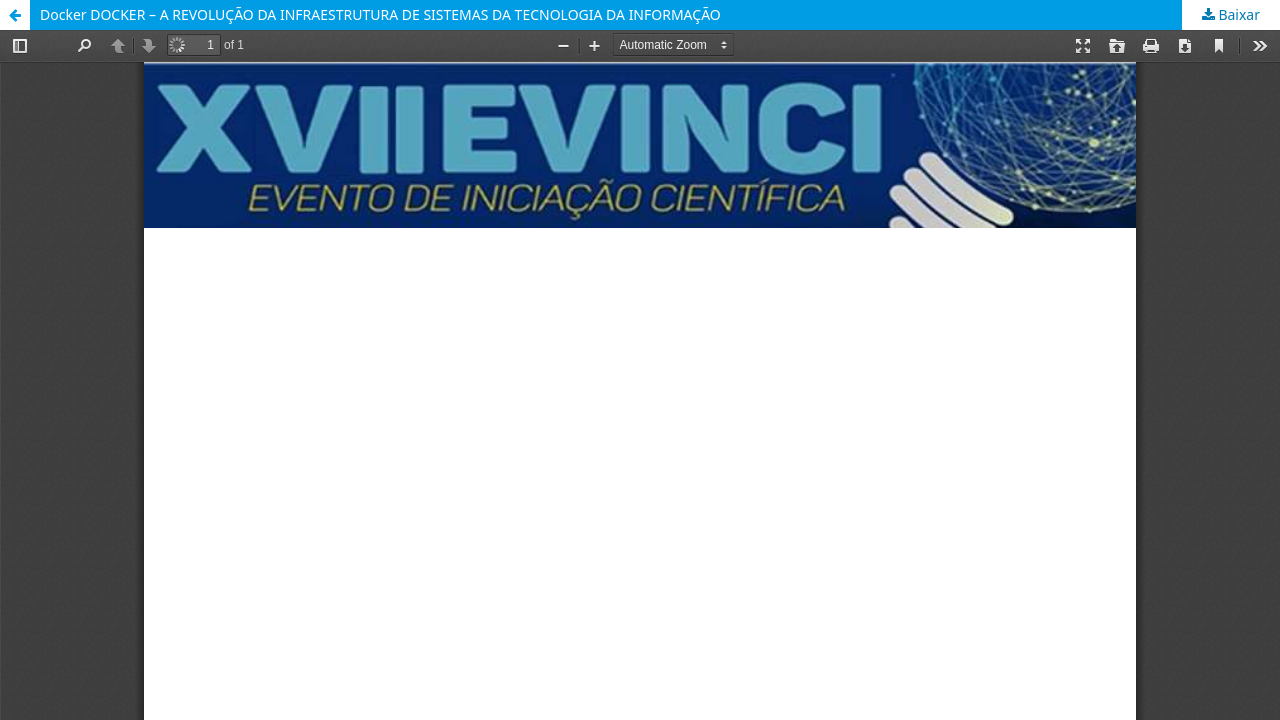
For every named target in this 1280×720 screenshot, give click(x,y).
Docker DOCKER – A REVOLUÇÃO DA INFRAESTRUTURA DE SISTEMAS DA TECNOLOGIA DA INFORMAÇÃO (380, 14)
